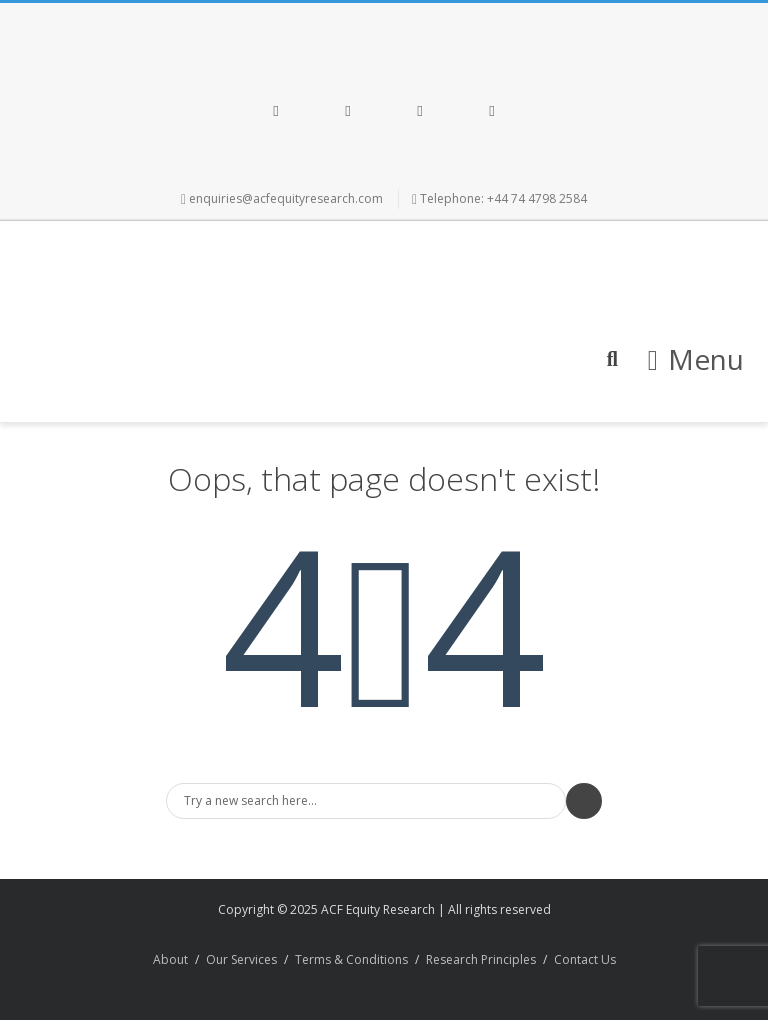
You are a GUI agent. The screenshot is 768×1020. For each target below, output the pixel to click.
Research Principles (481, 959)
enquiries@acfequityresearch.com (286, 198)
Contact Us (585, 959)
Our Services (241, 959)
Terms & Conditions (351, 959)
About (170, 959)
